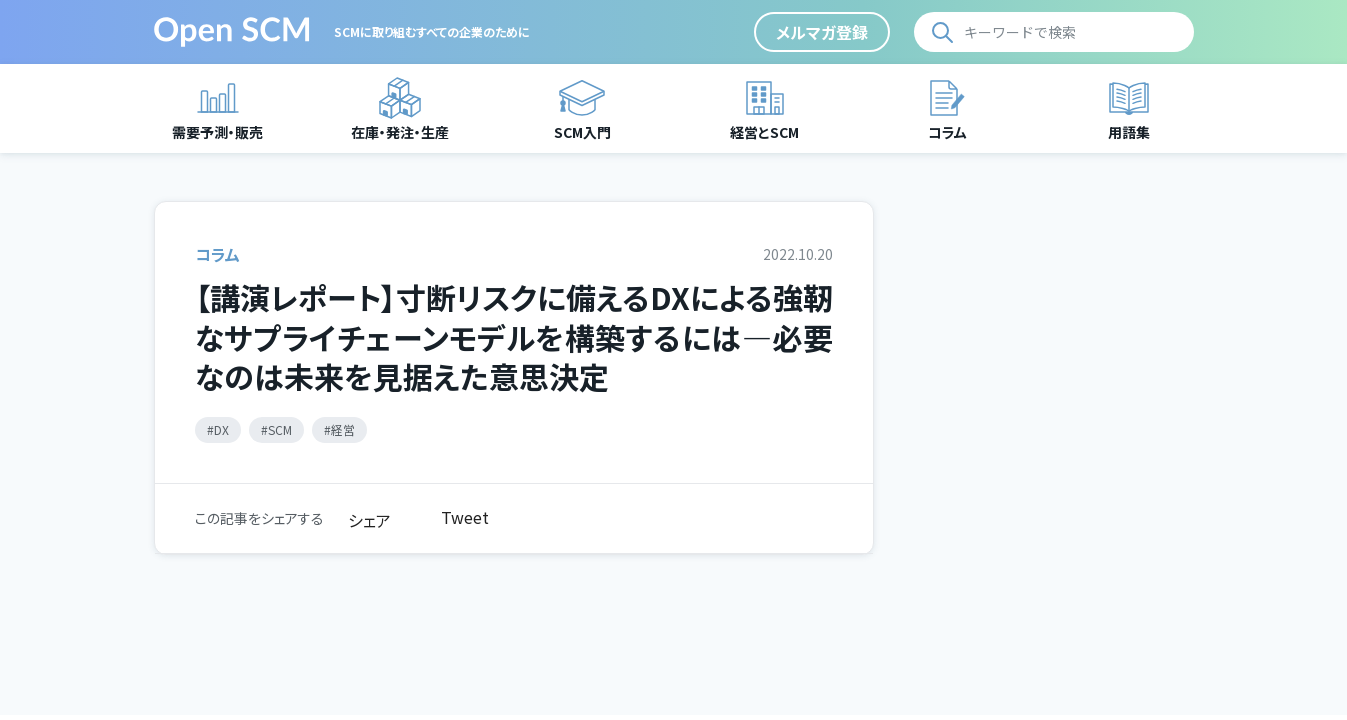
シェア (369, 520)
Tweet (465, 517)
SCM (280, 429)
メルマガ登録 (822, 32)
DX (221, 429)
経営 (343, 429)
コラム (217, 254)
